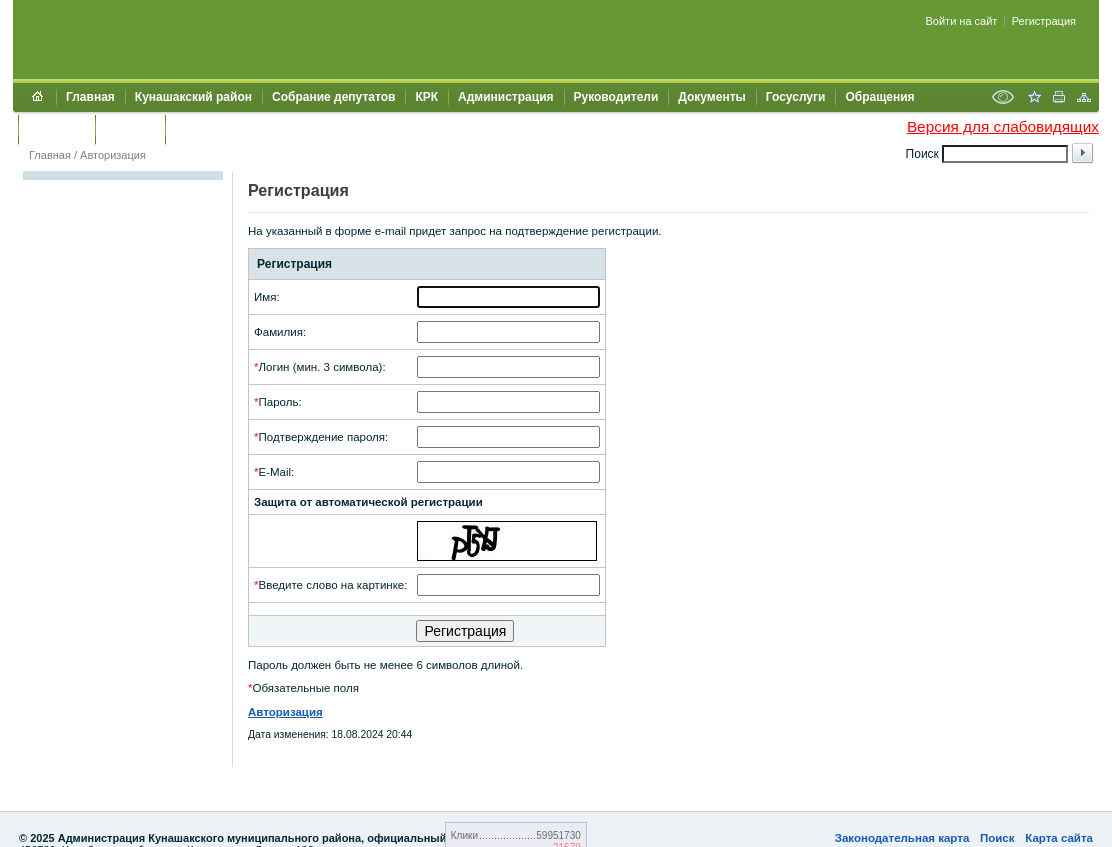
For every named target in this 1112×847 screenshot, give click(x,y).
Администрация (505, 97)
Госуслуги (796, 97)
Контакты (56, 129)
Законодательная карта (902, 838)
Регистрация (1044, 21)
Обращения (879, 97)
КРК (426, 97)
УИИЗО (195, 129)
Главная (90, 97)
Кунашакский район (193, 97)
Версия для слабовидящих (1003, 126)
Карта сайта (1059, 838)
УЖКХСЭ (130, 129)
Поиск (997, 838)
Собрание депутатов (333, 97)
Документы (711, 97)
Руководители (616, 97)
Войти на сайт (962, 21)
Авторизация (113, 155)
